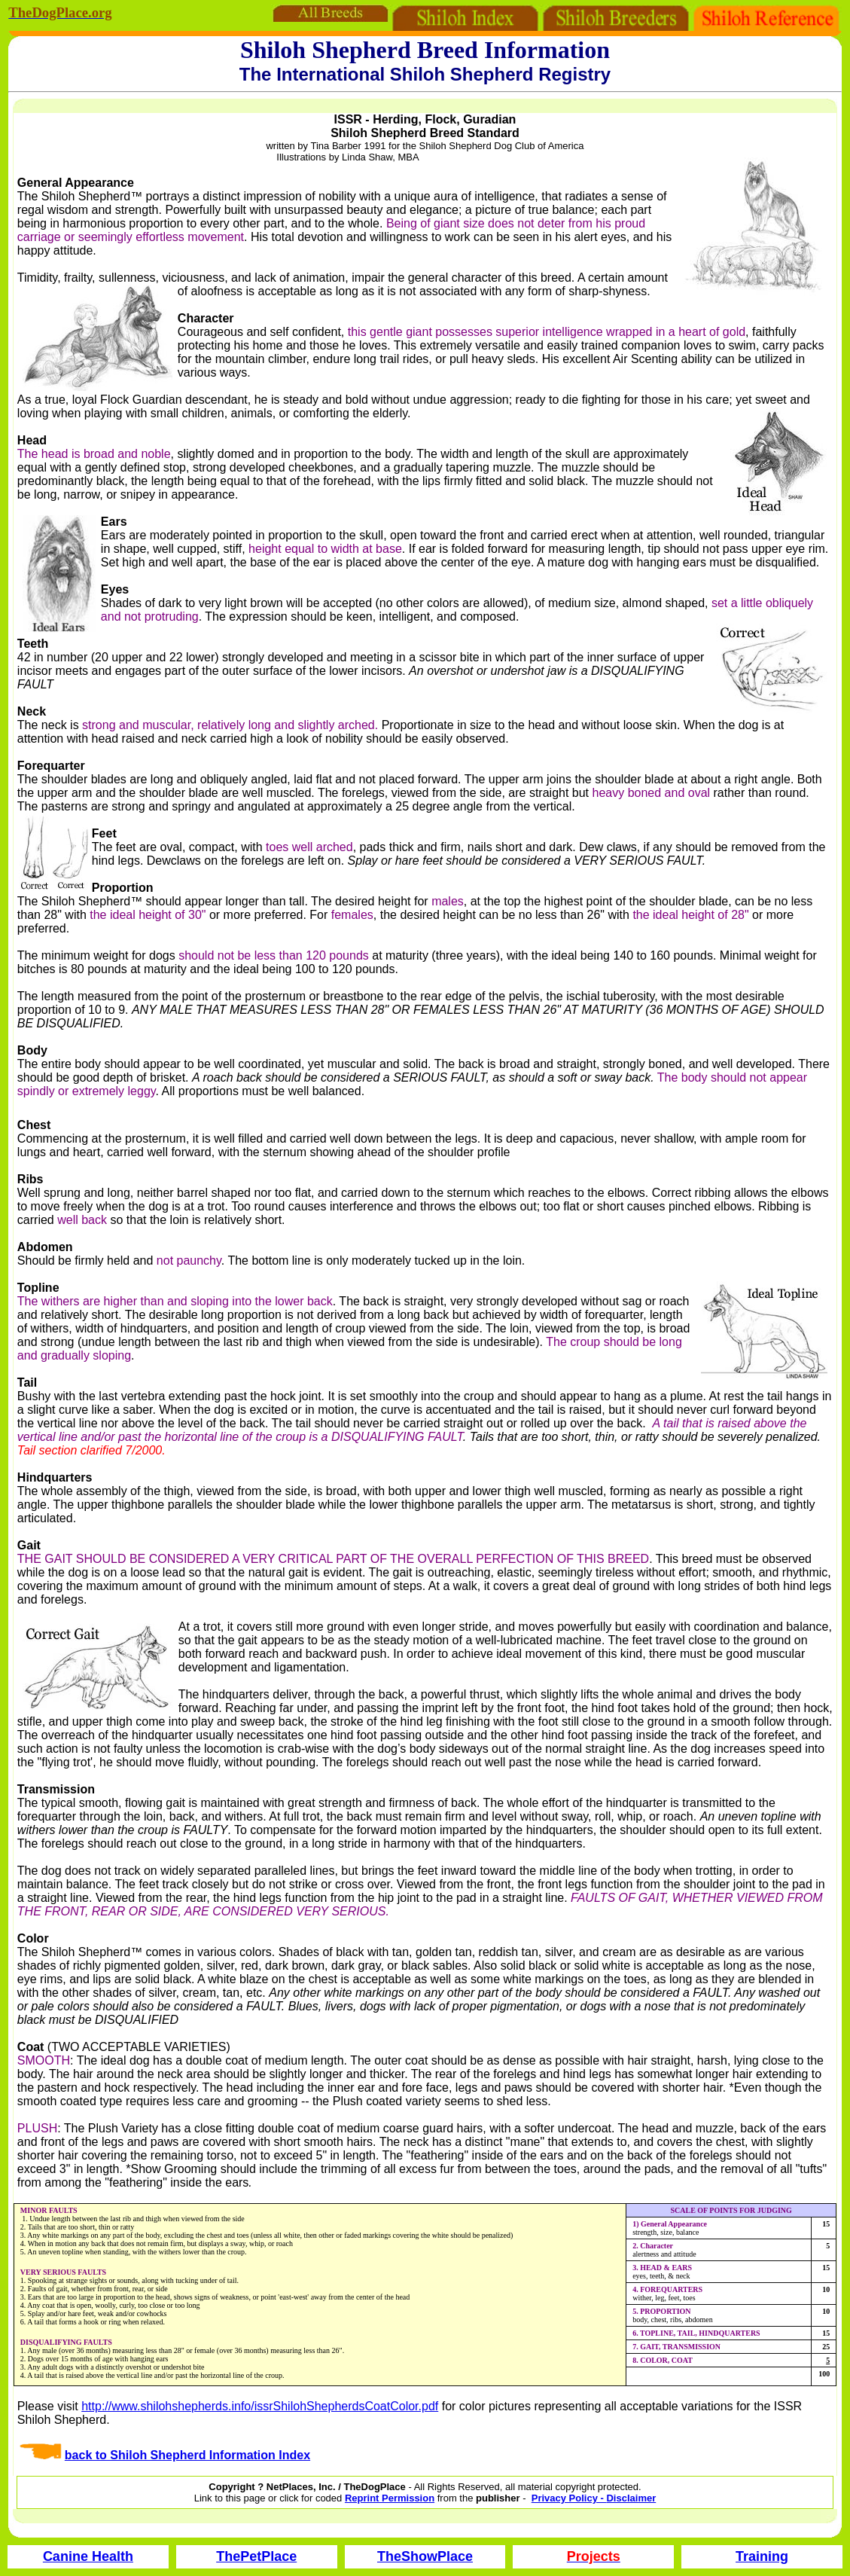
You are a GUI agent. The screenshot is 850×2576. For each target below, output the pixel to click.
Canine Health (88, 2556)
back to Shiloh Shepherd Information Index (187, 2455)
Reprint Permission (389, 2498)
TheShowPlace (425, 2556)
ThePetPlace (256, 2556)
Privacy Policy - (569, 2498)
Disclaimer (631, 2498)
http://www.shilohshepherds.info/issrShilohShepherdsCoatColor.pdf (259, 2406)
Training (762, 2556)
